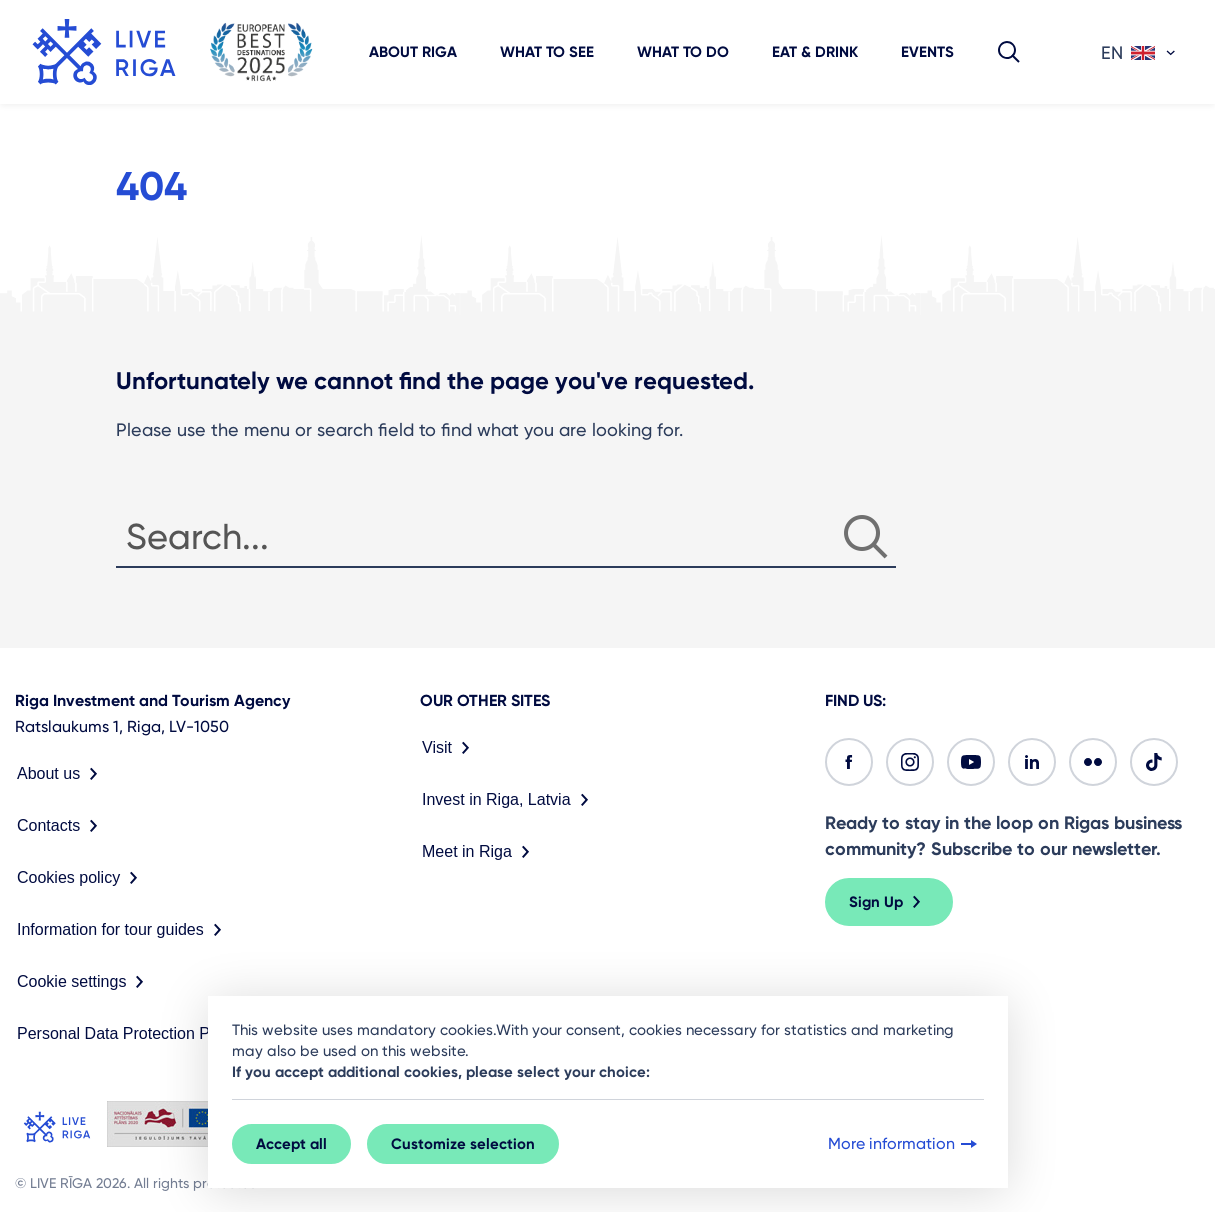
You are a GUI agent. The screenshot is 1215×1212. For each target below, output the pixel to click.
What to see (547, 52)
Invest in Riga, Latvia (509, 800)
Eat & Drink (815, 52)
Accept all (291, 1144)
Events (927, 52)
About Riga (413, 52)
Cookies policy (81, 878)
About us (61, 774)
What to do (683, 52)
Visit (450, 748)
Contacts (61, 826)
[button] (1009, 52)
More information (904, 1144)
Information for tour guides (123, 930)
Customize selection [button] (463, 1144)
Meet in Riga (480, 852)
